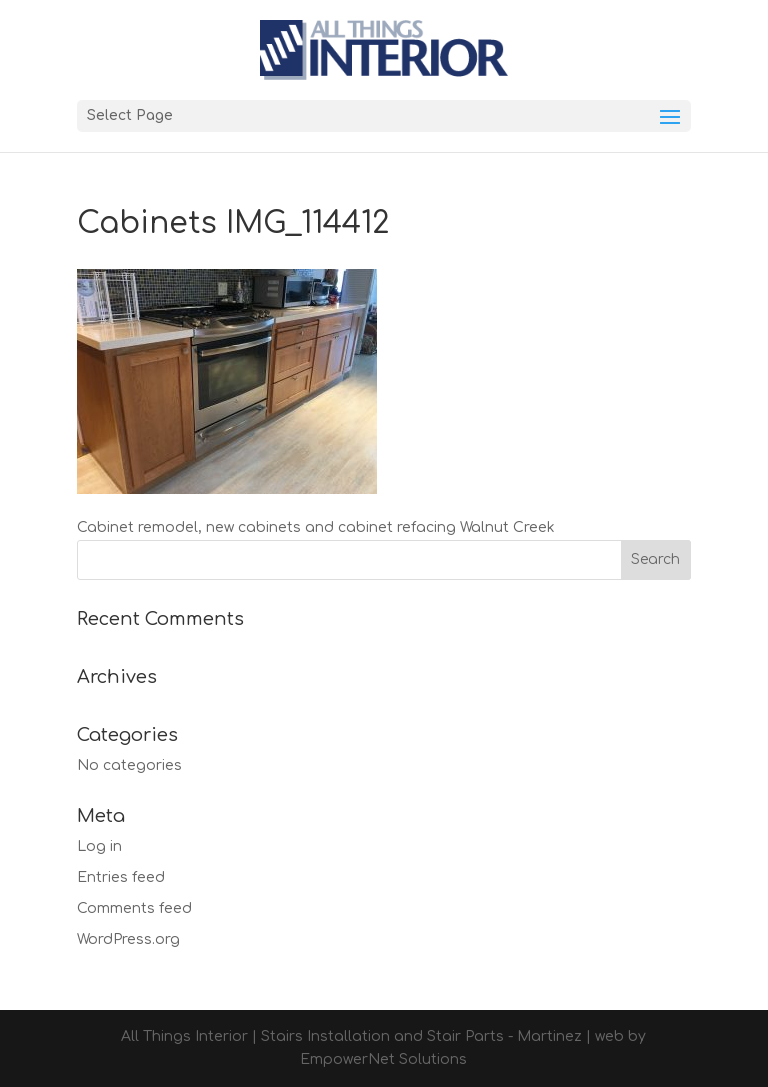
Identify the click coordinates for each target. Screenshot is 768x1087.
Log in (99, 846)
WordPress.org (128, 939)
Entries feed (121, 877)
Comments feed (134, 908)
